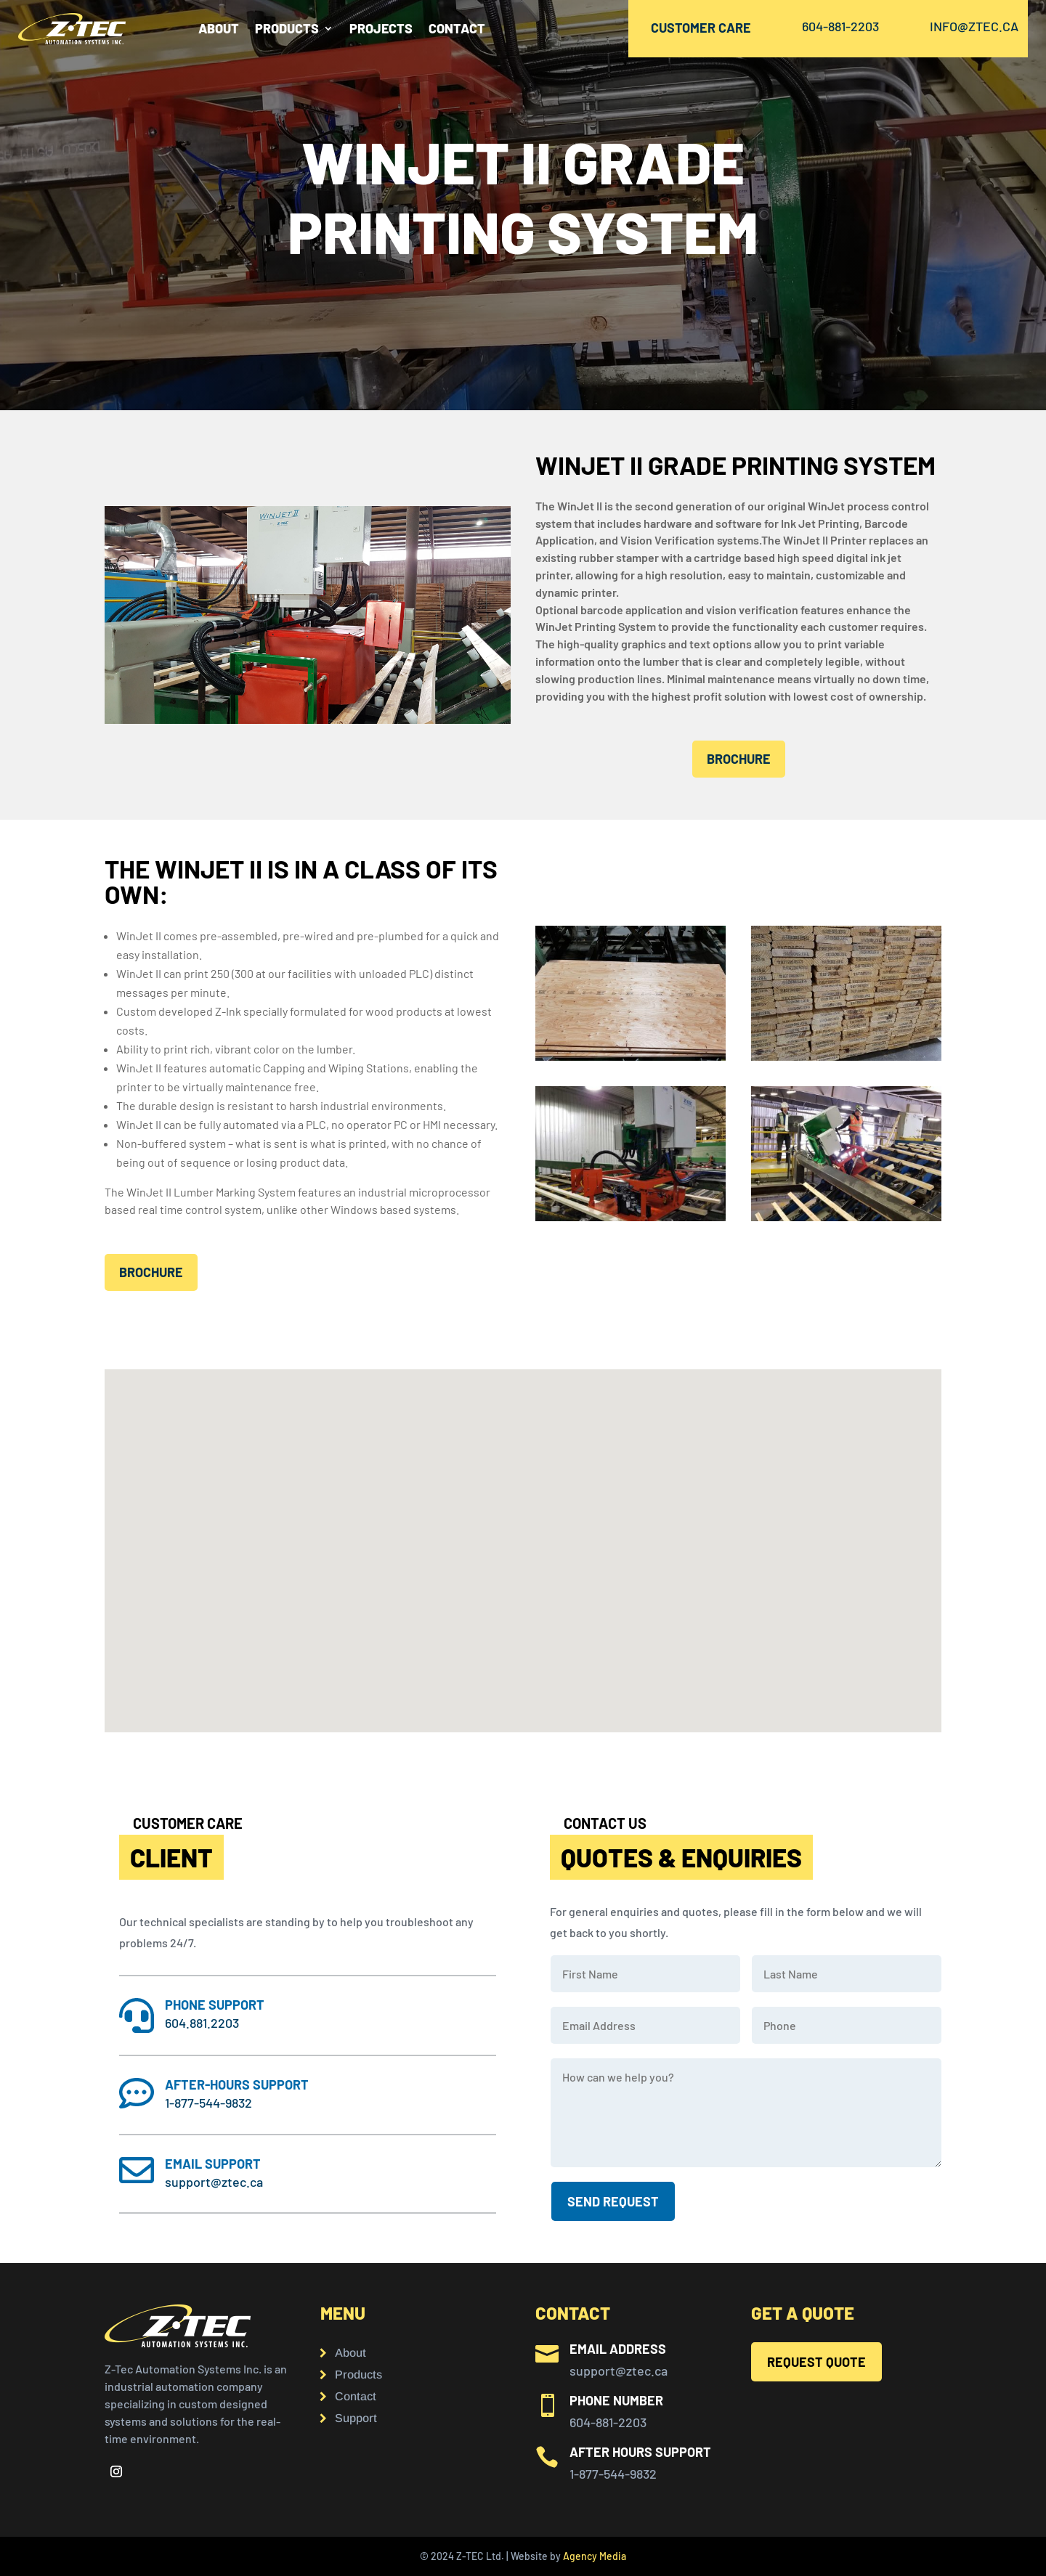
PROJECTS (381, 29)
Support (356, 2418)
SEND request (613, 2201)
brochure (739, 759)
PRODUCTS (287, 29)
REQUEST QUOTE (816, 2362)
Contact (355, 2397)
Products (358, 2375)
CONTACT (457, 29)
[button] (265, 1666)
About (218, 29)
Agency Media (594, 2556)
